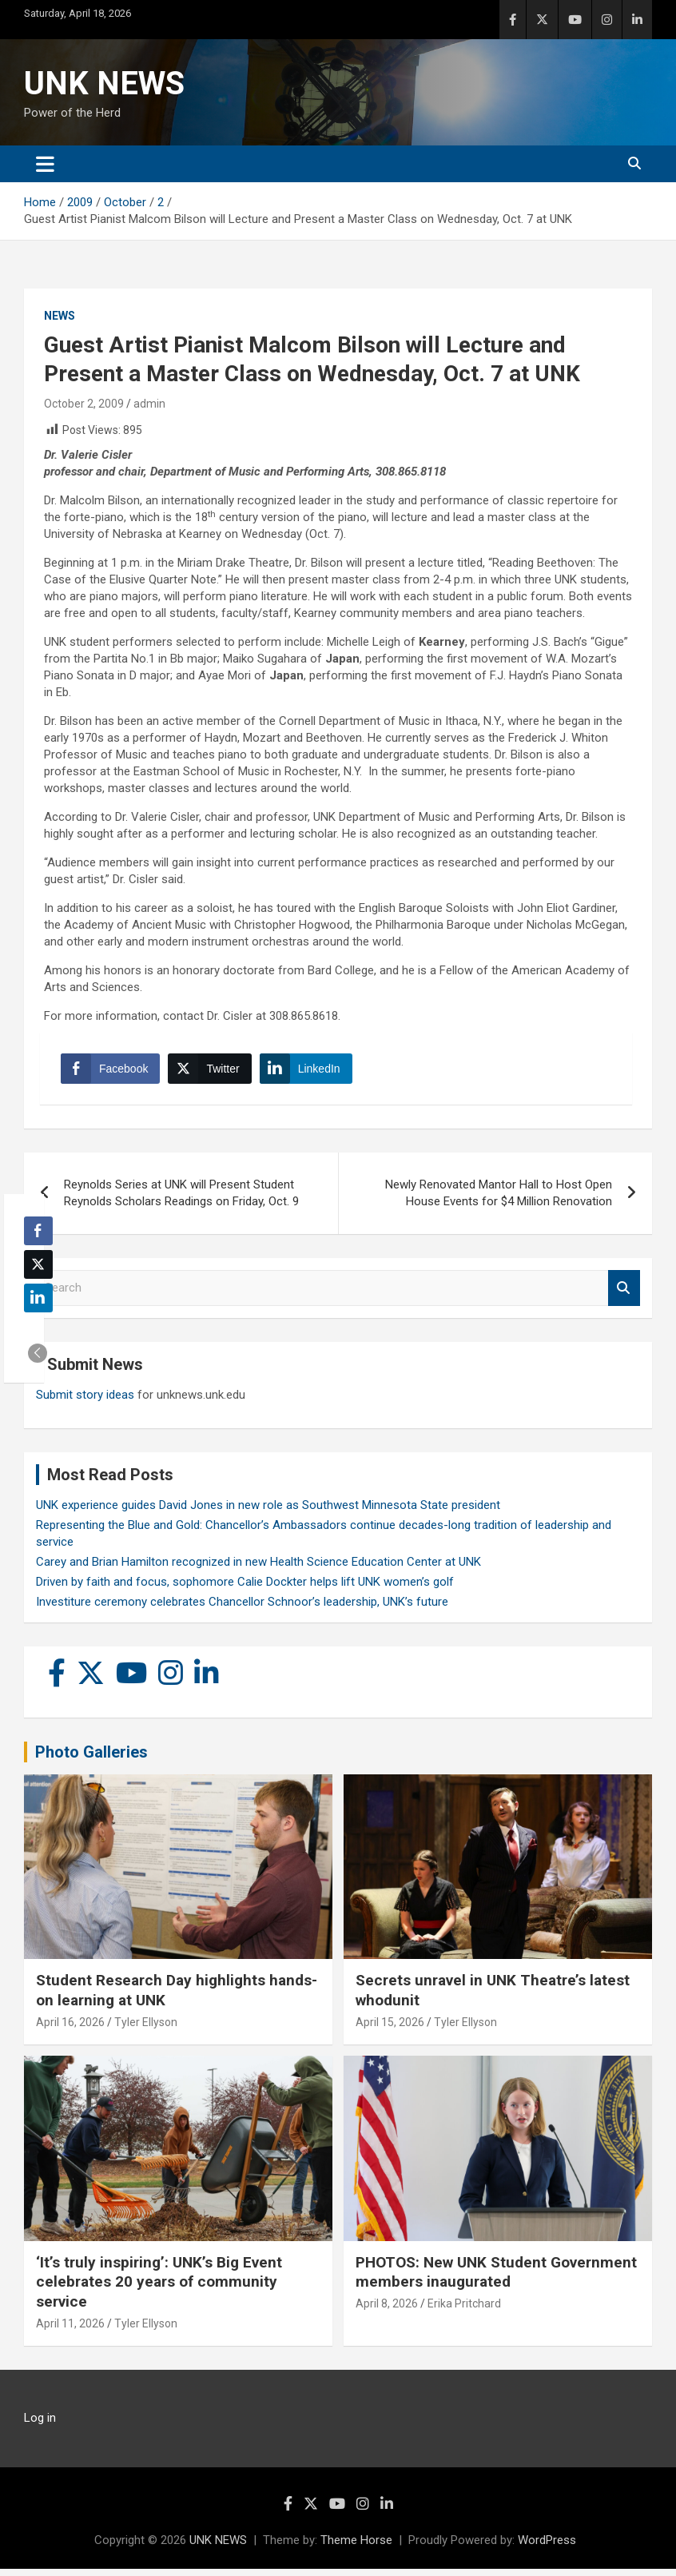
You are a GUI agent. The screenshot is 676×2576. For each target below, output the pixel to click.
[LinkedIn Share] (309, 1072)
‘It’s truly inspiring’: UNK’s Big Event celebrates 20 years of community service (159, 2288)
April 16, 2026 (70, 2028)
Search (624, 1294)
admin (149, 403)
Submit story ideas (85, 1401)
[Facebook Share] (113, 1072)
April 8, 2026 (387, 2309)
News (59, 315)
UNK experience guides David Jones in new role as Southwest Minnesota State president (268, 1511)
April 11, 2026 (70, 2329)
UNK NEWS (104, 83)
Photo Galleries (91, 1758)
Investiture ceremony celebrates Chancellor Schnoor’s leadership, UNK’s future (242, 1608)
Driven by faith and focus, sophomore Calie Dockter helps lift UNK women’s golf (245, 1588)
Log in (40, 2425)
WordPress (547, 2547)
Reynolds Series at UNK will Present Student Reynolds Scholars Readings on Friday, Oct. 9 (181, 1199)
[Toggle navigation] (45, 163)
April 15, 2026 (390, 2028)
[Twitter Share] (212, 1072)
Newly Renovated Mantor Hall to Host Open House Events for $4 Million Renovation (498, 1199)
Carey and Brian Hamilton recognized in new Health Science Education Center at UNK (258, 1568)
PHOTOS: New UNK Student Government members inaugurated (496, 2278)
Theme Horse (356, 2547)
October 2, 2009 (84, 403)
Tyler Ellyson (145, 2028)
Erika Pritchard (464, 2309)
